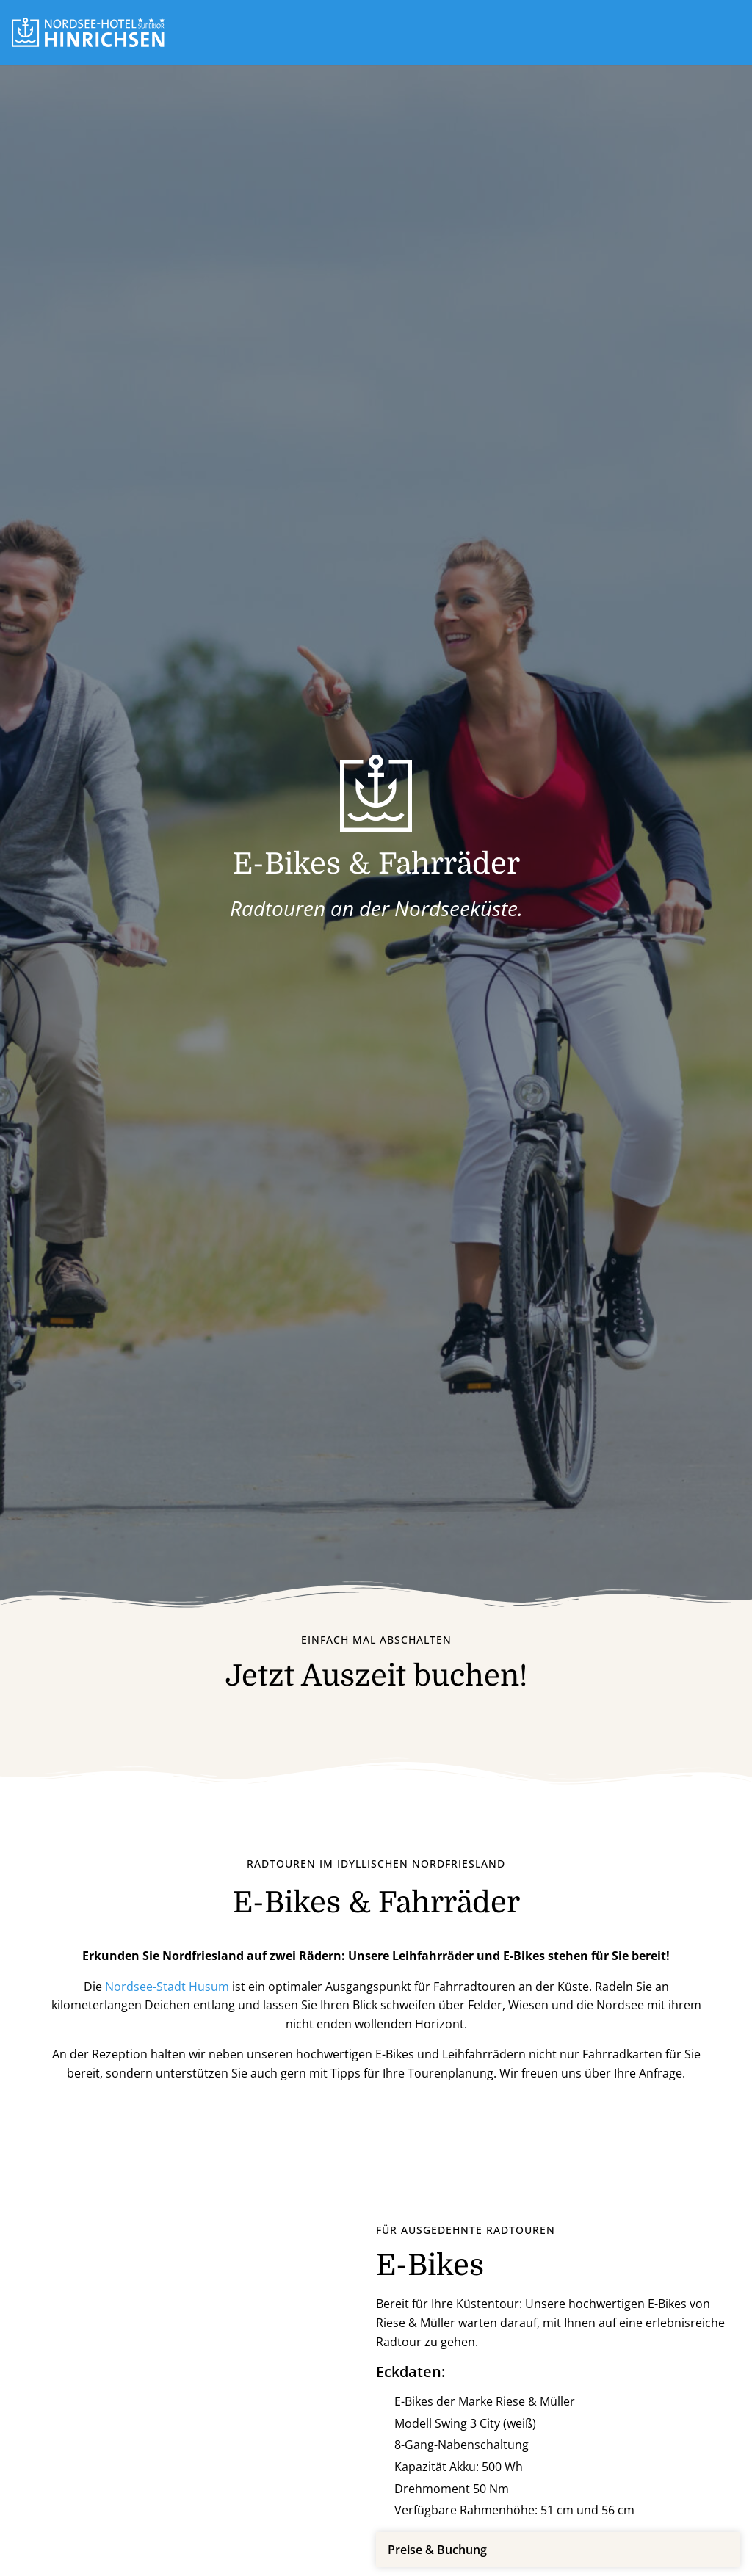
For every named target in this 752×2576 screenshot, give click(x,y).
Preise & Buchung (437, 2549)
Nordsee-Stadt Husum (167, 1986)
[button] (734, 32)
